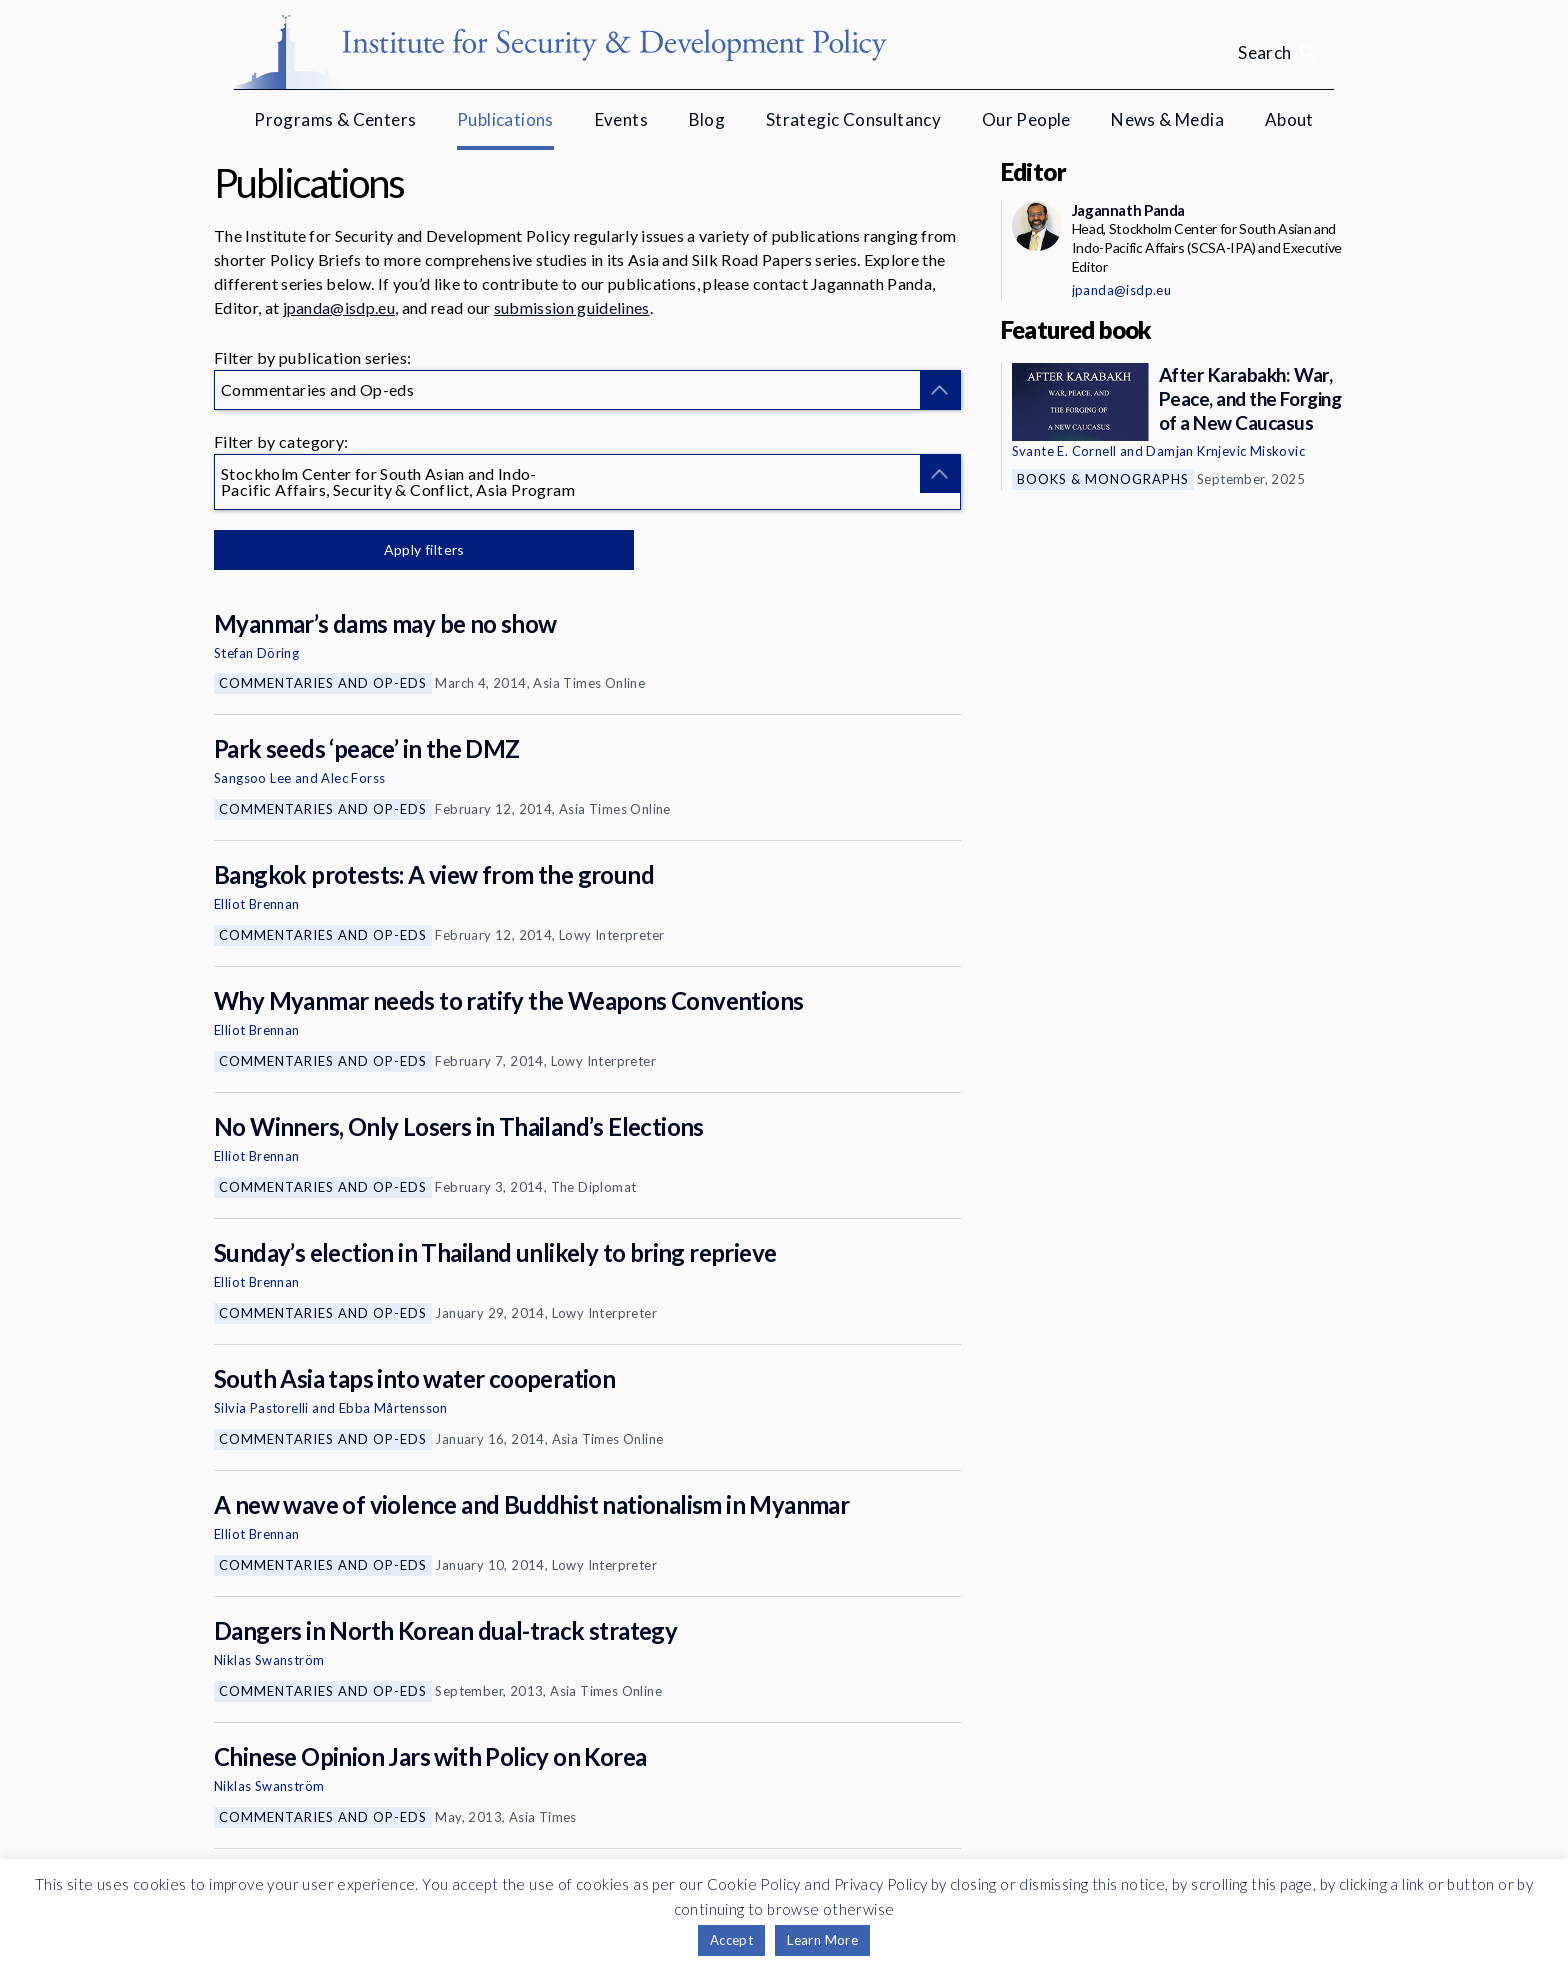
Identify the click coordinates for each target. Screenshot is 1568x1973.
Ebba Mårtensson (393, 1408)
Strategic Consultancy (853, 119)
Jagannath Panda (1128, 210)
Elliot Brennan (257, 904)
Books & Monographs (1103, 479)
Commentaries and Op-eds (323, 683)
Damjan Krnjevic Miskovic (1225, 451)
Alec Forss (353, 778)
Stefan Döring (256, 653)
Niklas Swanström (269, 1660)
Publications (505, 119)
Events (621, 119)
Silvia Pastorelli (261, 1408)
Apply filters (423, 549)
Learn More (822, 1940)
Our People (1026, 119)
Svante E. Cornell (1064, 451)
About (1289, 119)
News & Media (1167, 119)
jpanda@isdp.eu (339, 307)
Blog (707, 119)
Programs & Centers (335, 119)
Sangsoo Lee (252, 778)
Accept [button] (731, 1940)
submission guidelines (572, 307)
